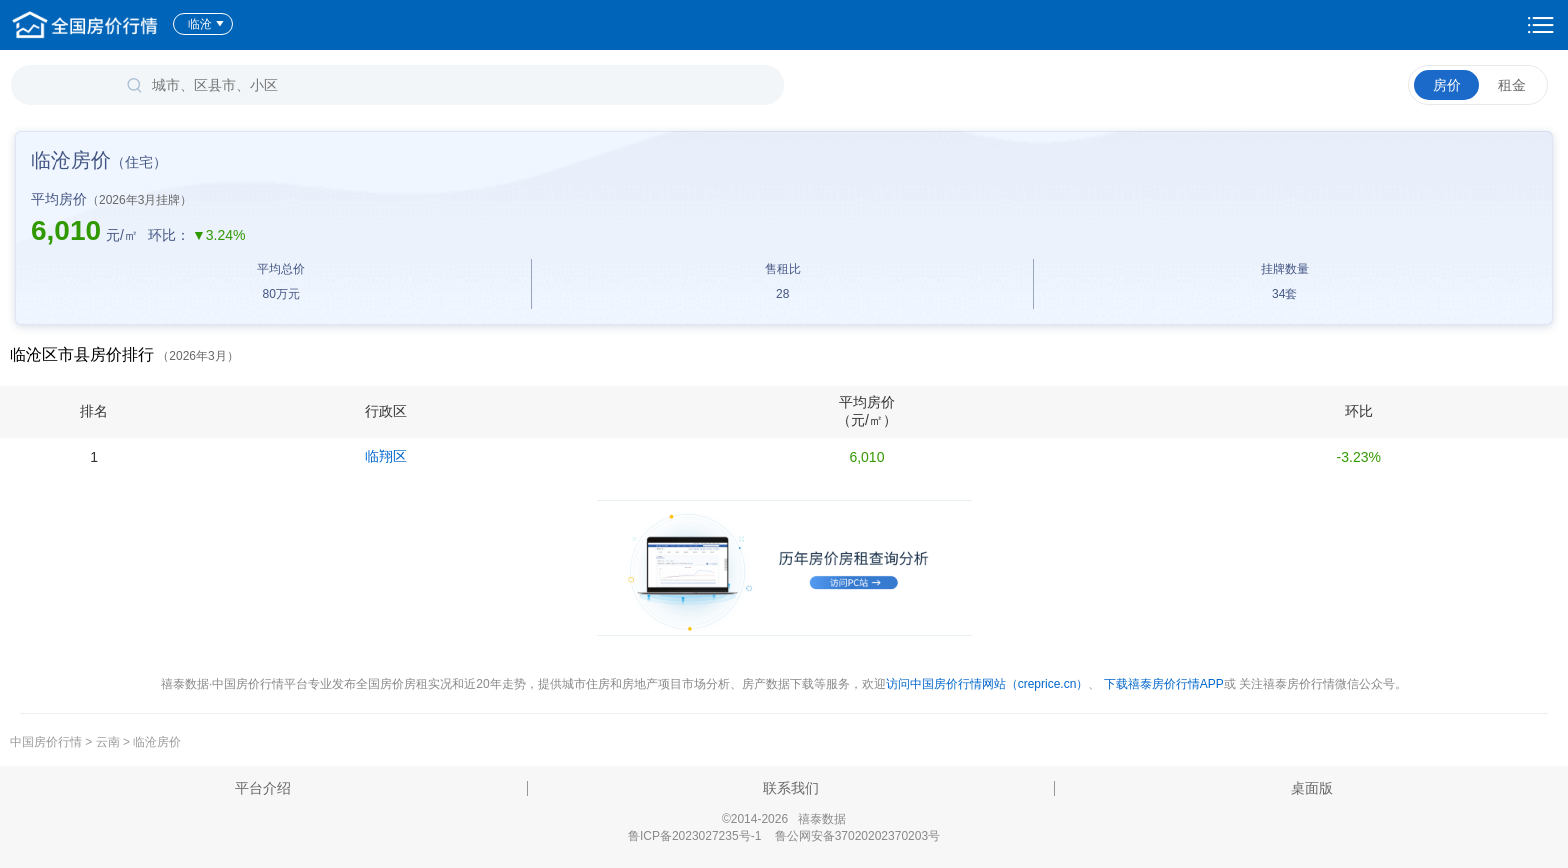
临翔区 (386, 456)
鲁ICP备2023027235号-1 (694, 836)
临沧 (206, 24)
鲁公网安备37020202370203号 (857, 836)
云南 (108, 742)
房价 (1447, 85)
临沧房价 (157, 742)
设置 (1541, 25)
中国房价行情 (47, 742)
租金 (1512, 85)
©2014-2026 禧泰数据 (784, 819)
